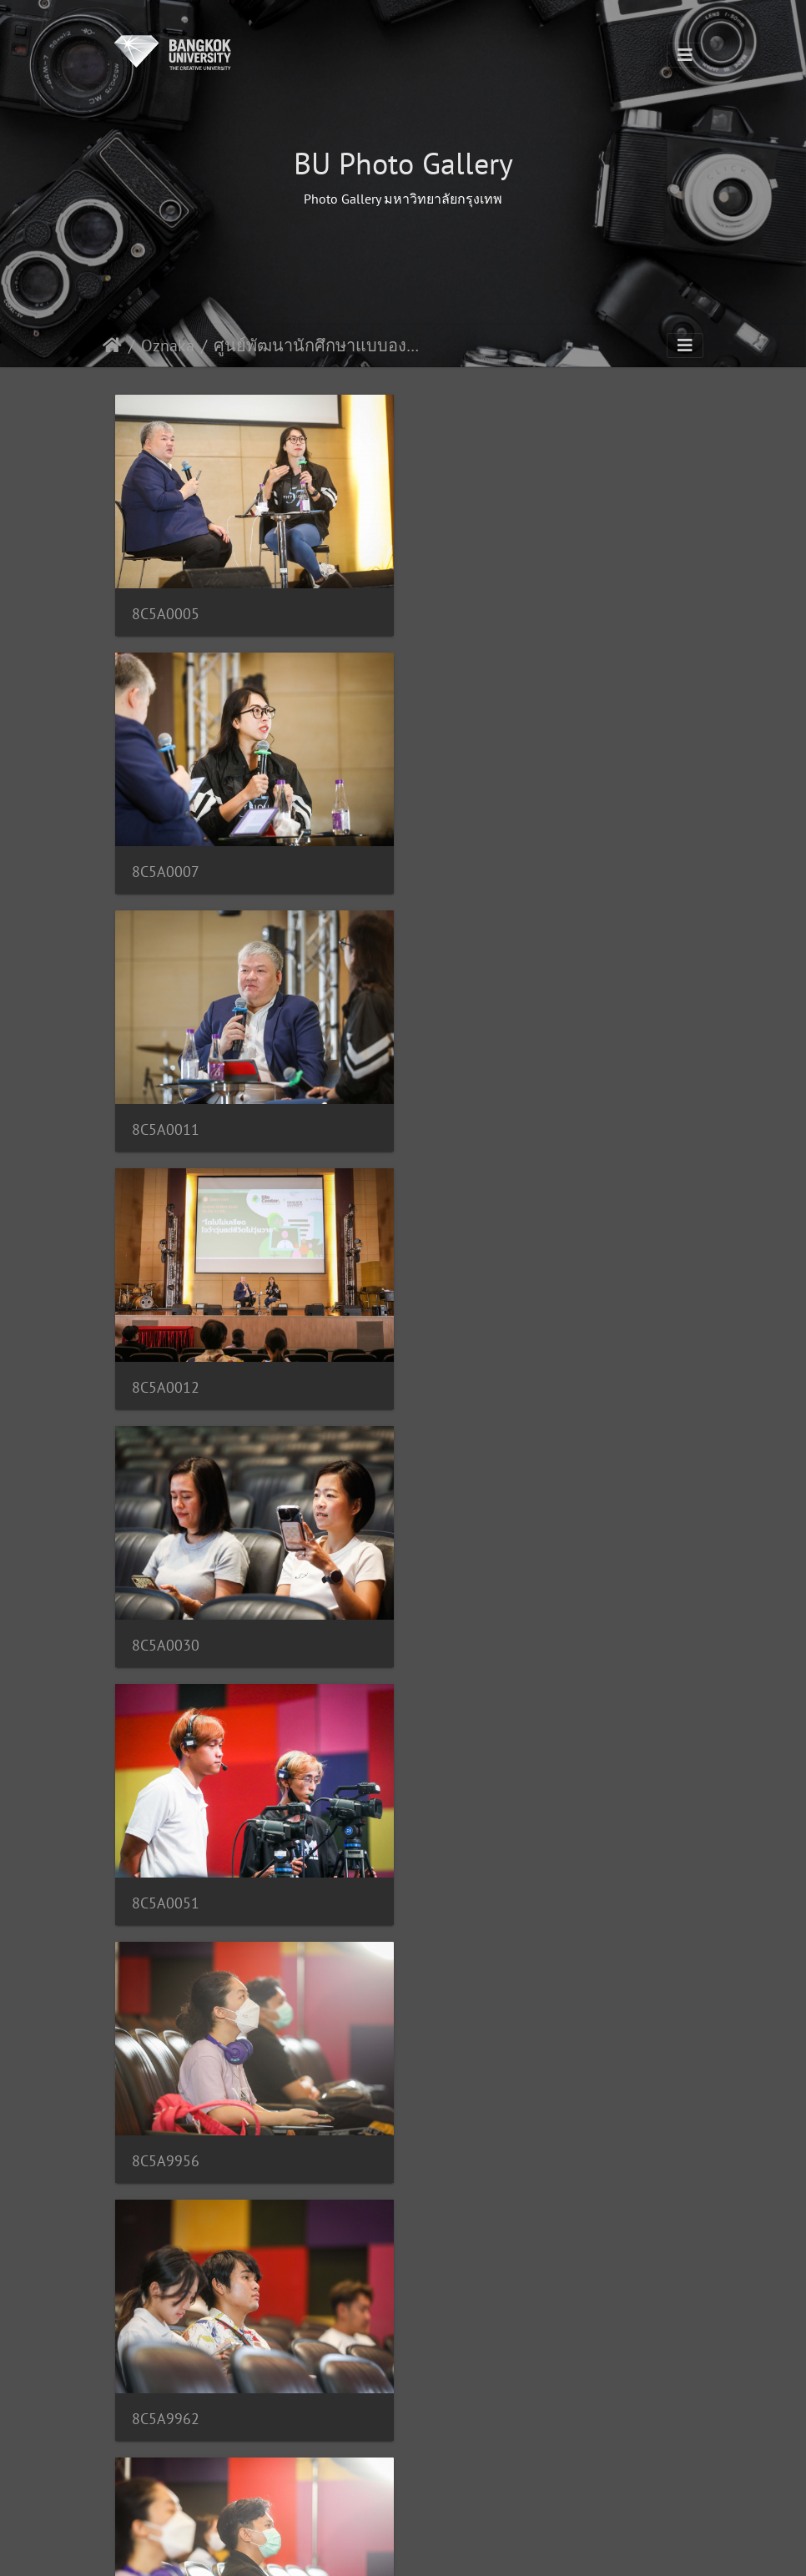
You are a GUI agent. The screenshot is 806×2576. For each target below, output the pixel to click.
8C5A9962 (466, 1377)
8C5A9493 (466, 2143)
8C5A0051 (466, 1122)
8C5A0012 (466, 866)
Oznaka (167, 345)
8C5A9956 (165, 1377)
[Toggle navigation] (685, 55)
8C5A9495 (165, 2398)
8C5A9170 (165, 1888)
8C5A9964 (165, 1632)
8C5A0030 (165, 1122)
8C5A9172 (165, 2142)
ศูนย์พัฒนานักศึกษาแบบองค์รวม (317, 345)
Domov (112, 345)
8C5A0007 (466, 611)
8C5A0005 (165, 611)
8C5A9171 (466, 1888)
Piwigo (435, 2547)
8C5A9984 (466, 1632)
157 (465, 2484)
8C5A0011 (165, 866)
